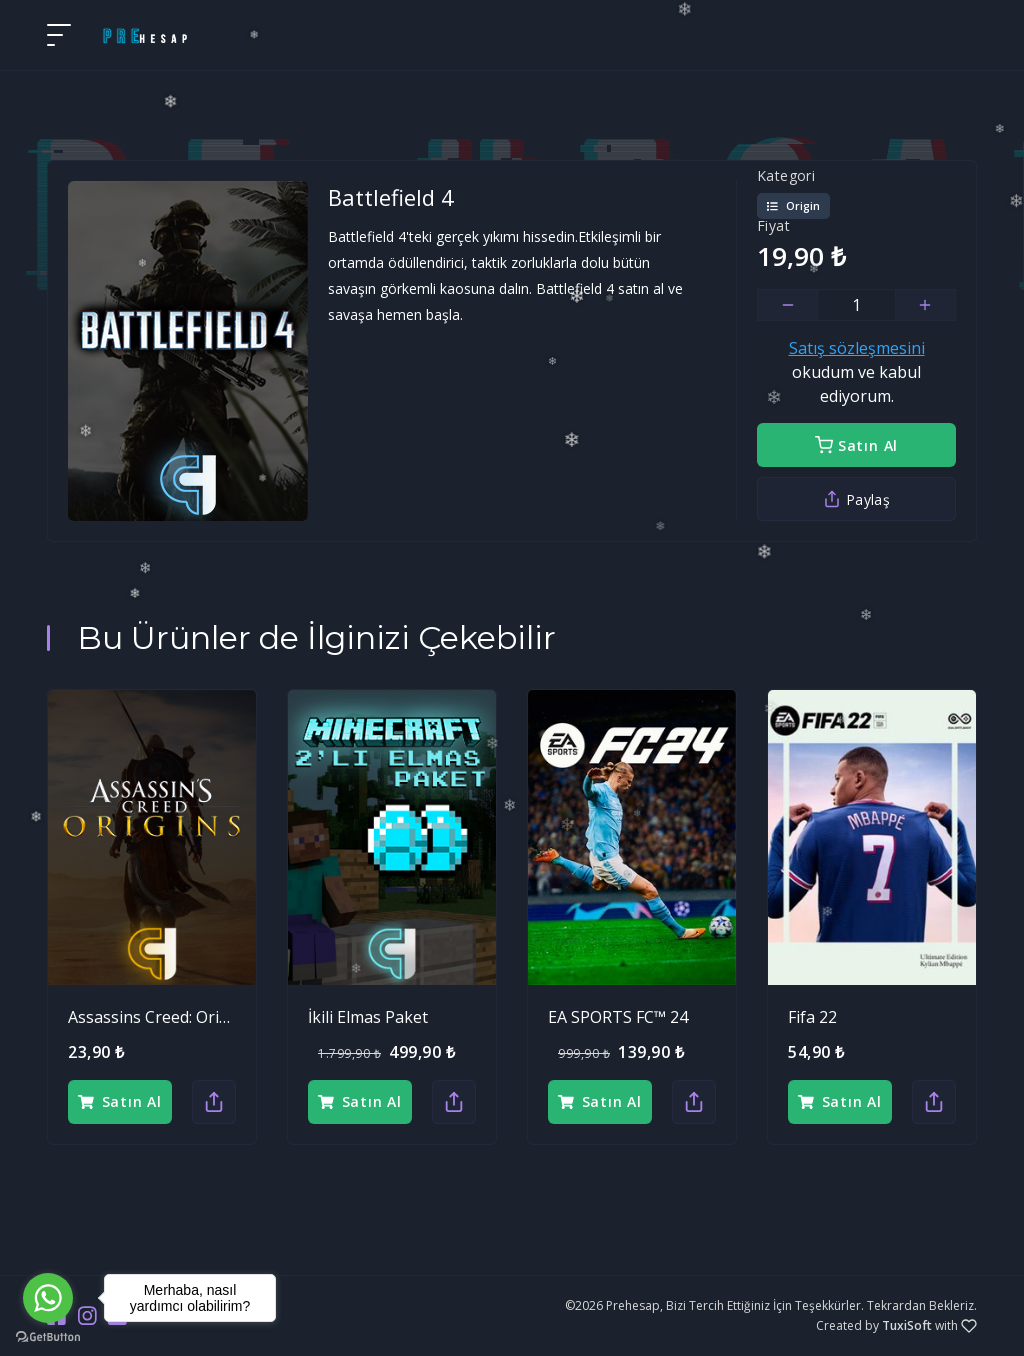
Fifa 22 (812, 1017)
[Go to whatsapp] (48, 1298)
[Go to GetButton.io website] (48, 1336)
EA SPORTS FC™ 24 (618, 1017)
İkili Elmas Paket (368, 1017)
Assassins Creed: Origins (159, 1017)
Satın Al (856, 445)
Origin (793, 206)
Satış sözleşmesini (857, 348)
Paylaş (856, 499)
